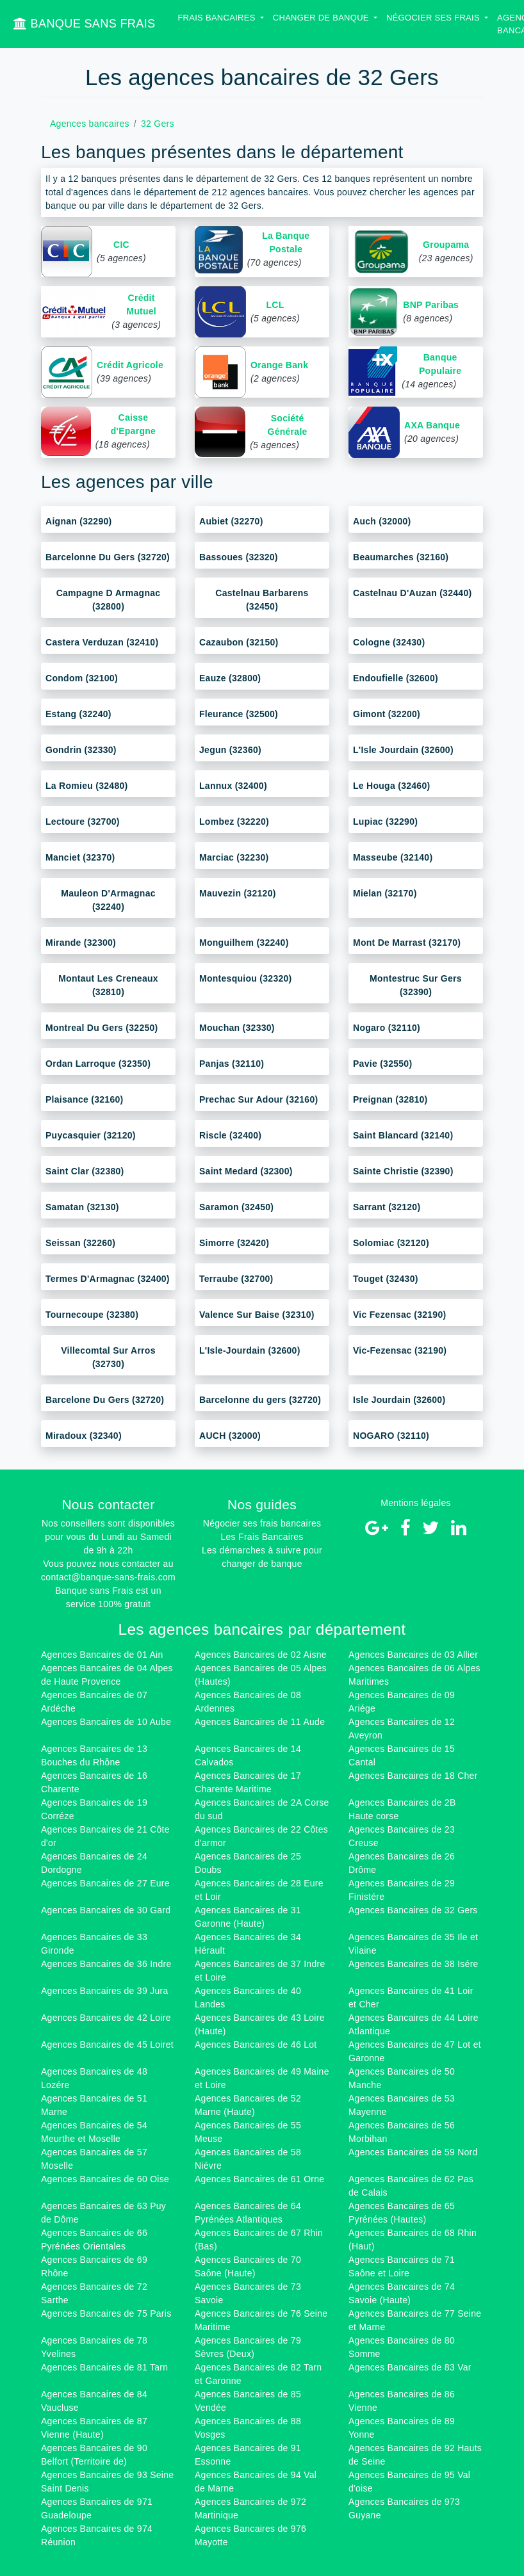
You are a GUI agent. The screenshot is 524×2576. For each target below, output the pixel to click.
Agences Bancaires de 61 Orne (259, 2179)
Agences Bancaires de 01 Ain (102, 1654)
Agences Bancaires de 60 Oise (105, 2179)
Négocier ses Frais (434, 17)
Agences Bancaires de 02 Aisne (261, 1654)
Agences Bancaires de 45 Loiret (107, 2044)
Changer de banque (322, 17)
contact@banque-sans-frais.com (108, 1577)
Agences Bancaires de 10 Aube (106, 1722)
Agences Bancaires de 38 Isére (413, 1964)
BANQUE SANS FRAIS (84, 23)
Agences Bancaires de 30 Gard (105, 1910)
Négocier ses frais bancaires (262, 1523)
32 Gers (157, 123)
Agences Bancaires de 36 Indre (106, 1964)
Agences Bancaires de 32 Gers (413, 1910)
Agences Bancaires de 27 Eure (105, 1883)
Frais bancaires (217, 17)
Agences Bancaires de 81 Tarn (104, 2367)
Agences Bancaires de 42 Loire (106, 2018)
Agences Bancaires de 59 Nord (413, 2152)
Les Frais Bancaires (261, 1537)
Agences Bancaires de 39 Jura (104, 1991)
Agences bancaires (89, 123)
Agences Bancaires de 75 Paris (106, 2313)
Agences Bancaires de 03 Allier (413, 1654)
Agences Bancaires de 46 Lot (255, 2044)
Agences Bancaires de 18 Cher (413, 1775)
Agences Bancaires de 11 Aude (260, 1722)
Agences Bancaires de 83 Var (409, 2367)
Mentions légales (416, 1503)
